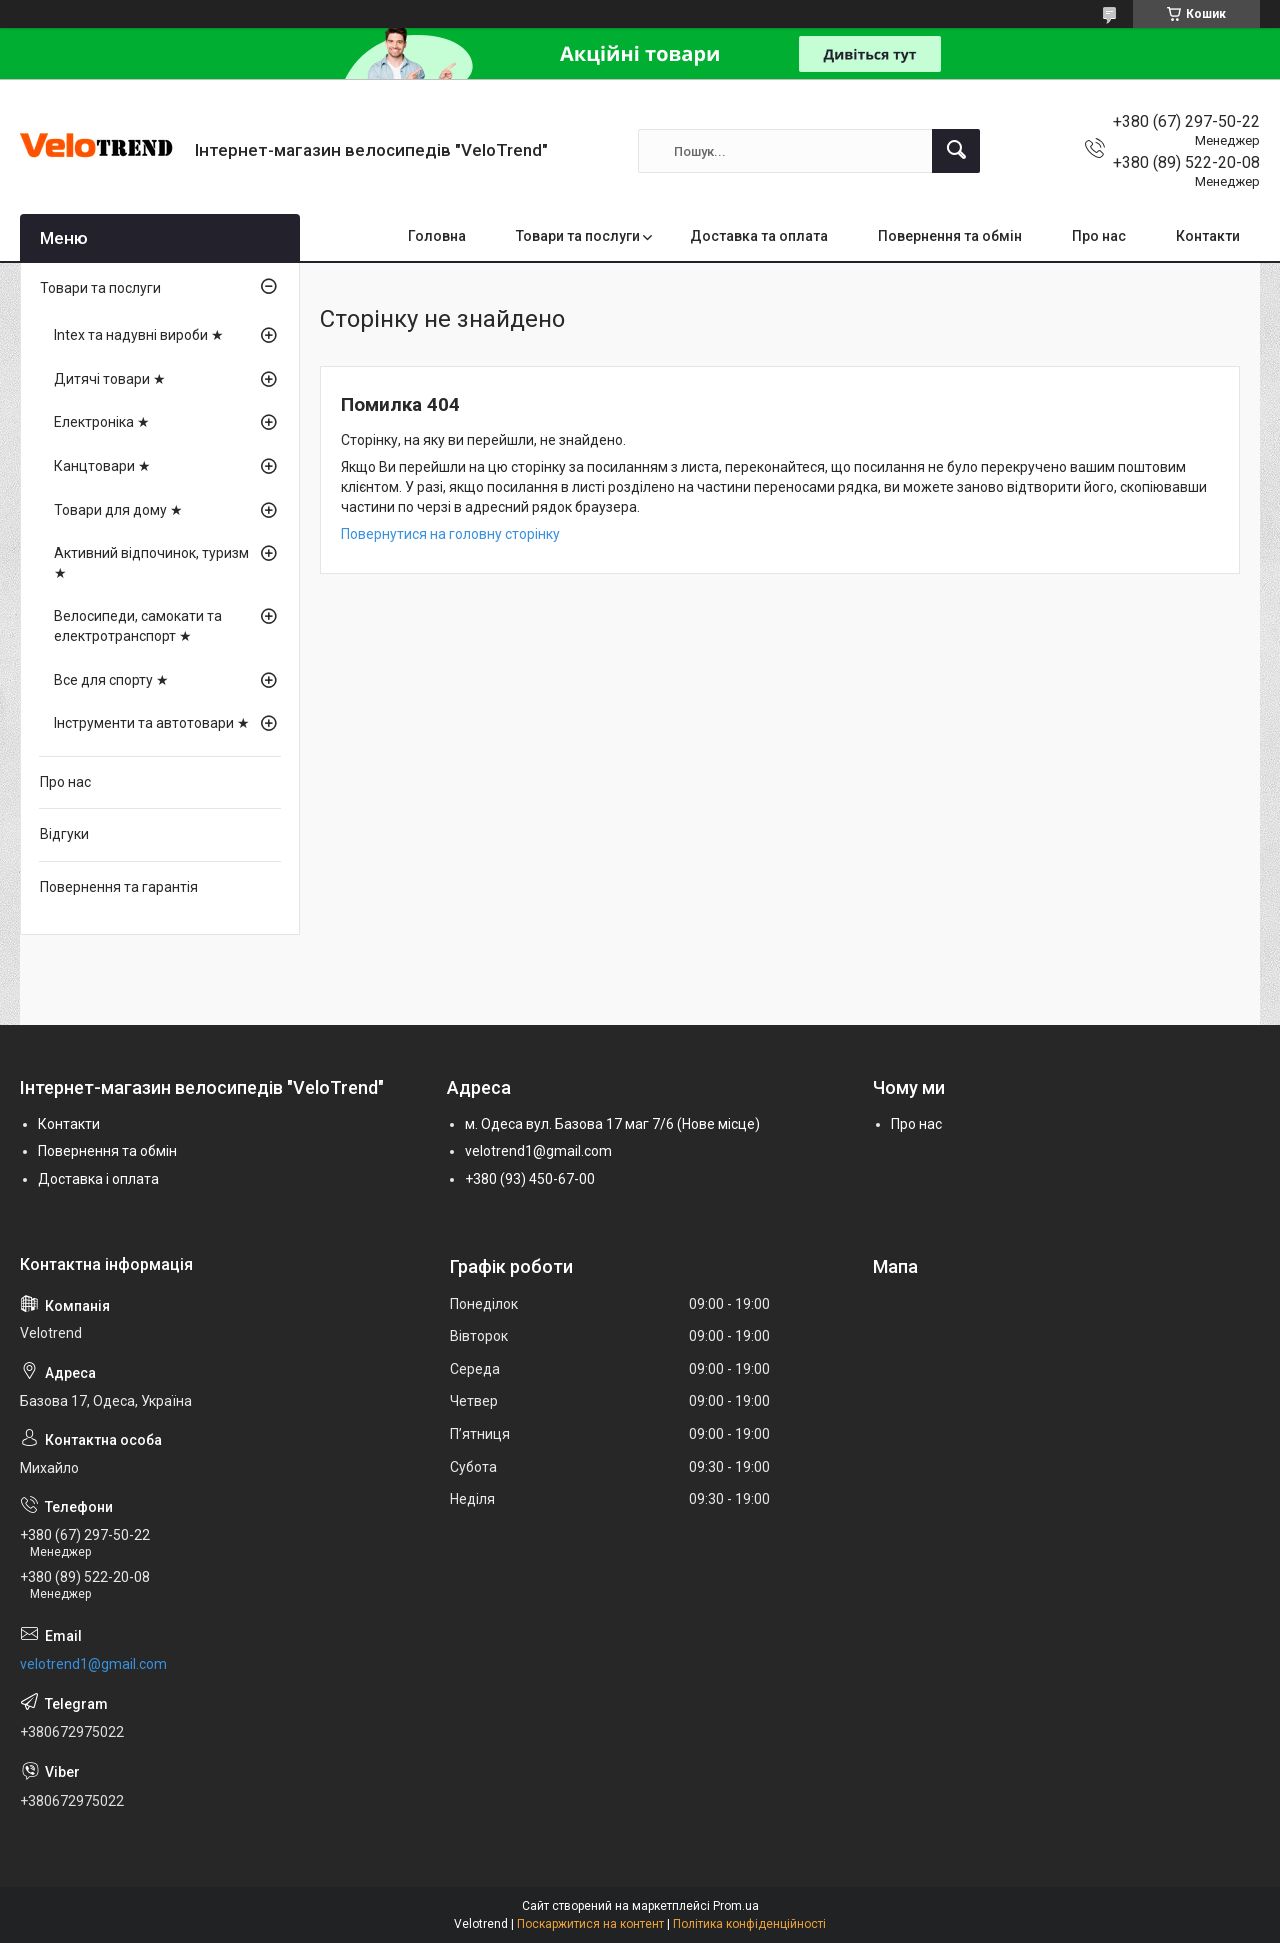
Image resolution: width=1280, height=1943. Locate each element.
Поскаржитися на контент (590, 1924)
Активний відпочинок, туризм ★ (151, 563)
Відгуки (64, 834)
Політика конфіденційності (749, 1924)
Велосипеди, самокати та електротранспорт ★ (138, 626)
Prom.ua (736, 1906)
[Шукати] (956, 151)
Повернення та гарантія (119, 887)
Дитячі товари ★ (110, 379)
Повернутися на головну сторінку (450, 534)
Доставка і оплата (98, 1179)
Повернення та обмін (950, 236)
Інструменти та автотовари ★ (152, 723)
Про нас (1099, 236)
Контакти (1208, 236)
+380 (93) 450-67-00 (530, 1179)
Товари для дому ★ (118, 510)
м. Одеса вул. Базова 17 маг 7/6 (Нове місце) (612, 1124)
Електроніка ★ (102, 422)
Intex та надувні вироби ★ (139, 335)
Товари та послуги (578, 236)
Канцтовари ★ (102, 466)
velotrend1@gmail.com (538, 1151)
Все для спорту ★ (111, 680)
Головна (437, 236)
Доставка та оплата (759, 236)
